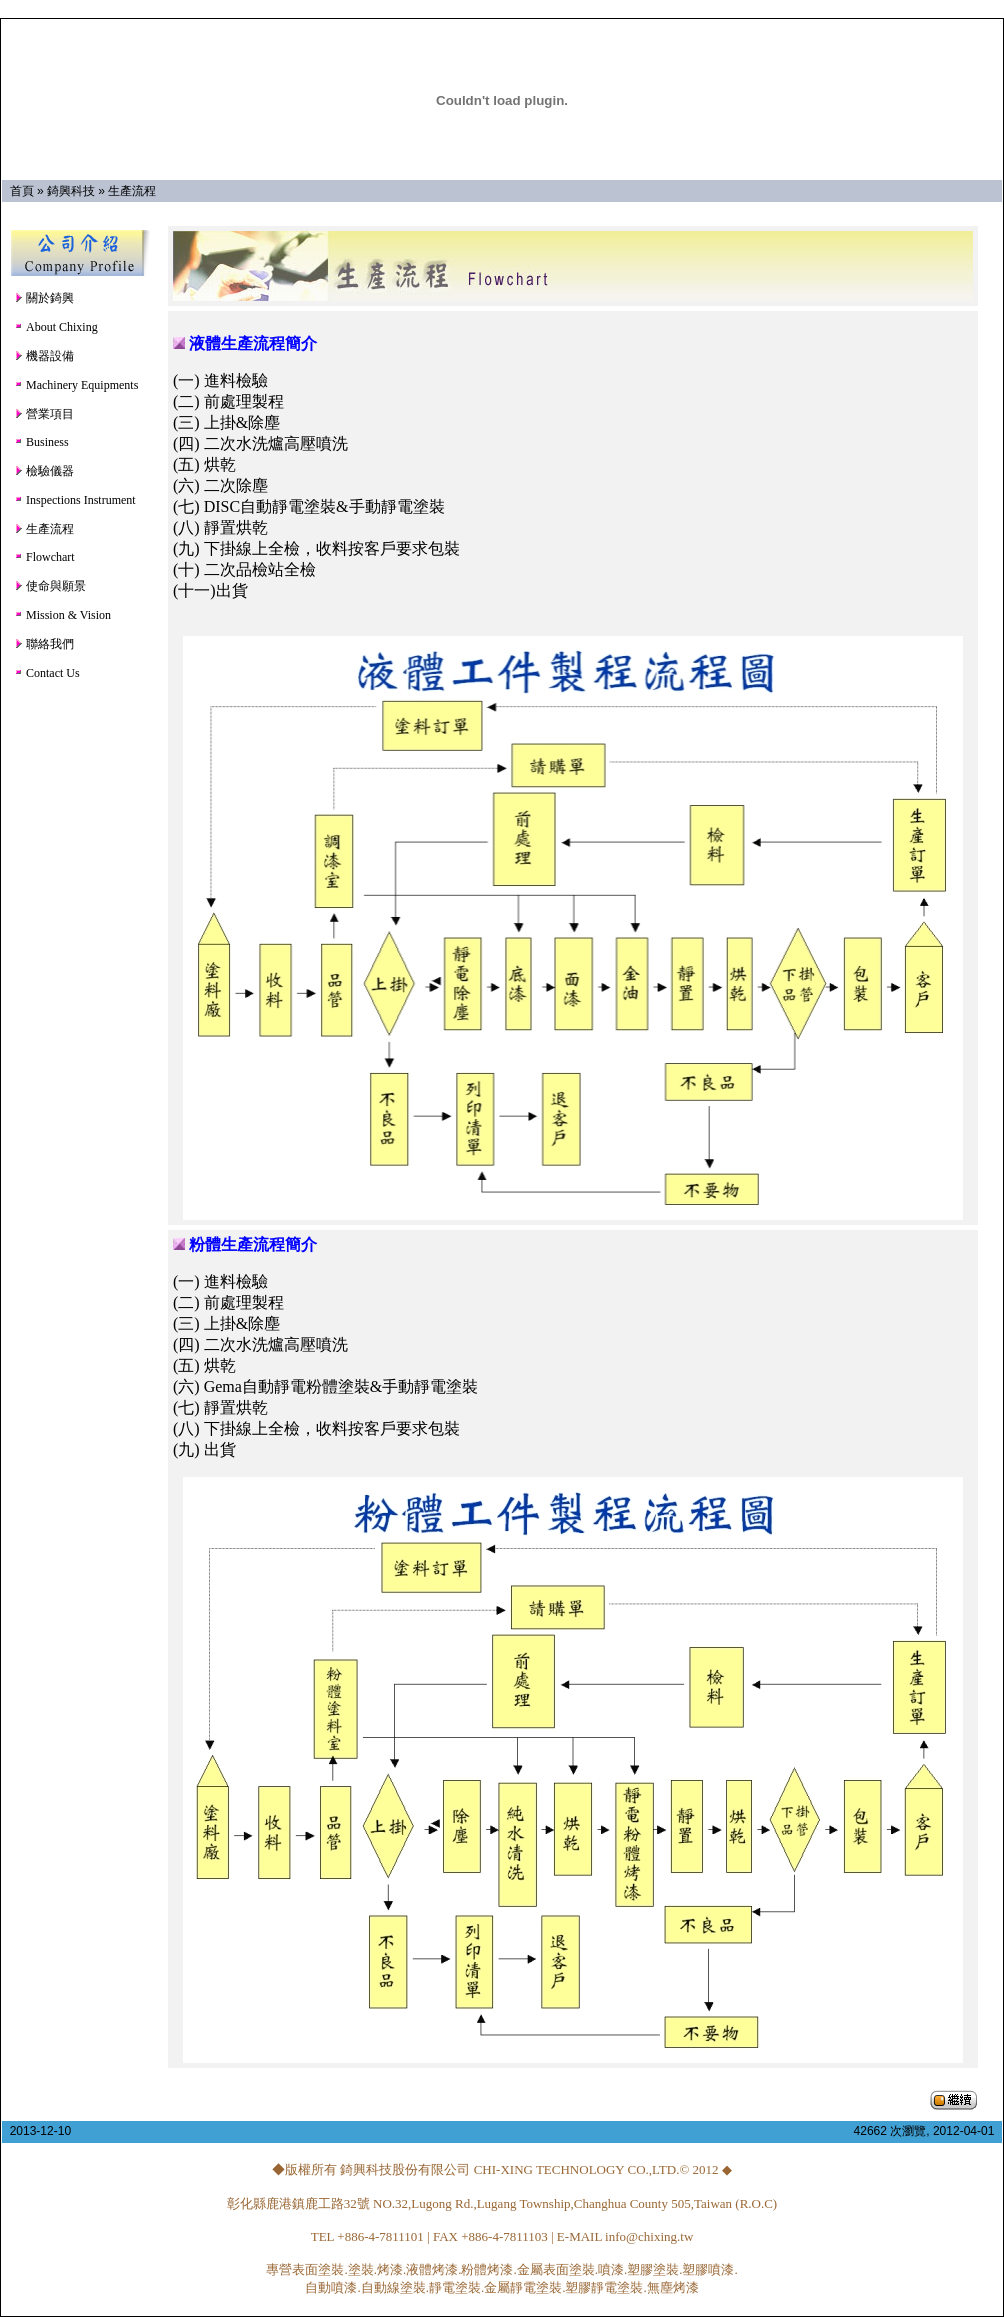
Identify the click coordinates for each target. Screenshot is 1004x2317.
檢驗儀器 (44, 471)
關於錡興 (44, 298)
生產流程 (132, 191)
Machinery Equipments (76, 385)
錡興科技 (71, 191)
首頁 (22, 191)
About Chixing (56, 327)
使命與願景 (50, 586)
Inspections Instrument (75, 500)
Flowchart (44, 557)
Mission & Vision (62, 615)
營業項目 (44, 414)
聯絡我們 (44, 644)
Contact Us (47, 673)
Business (41, 442)
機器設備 (44, 356)
